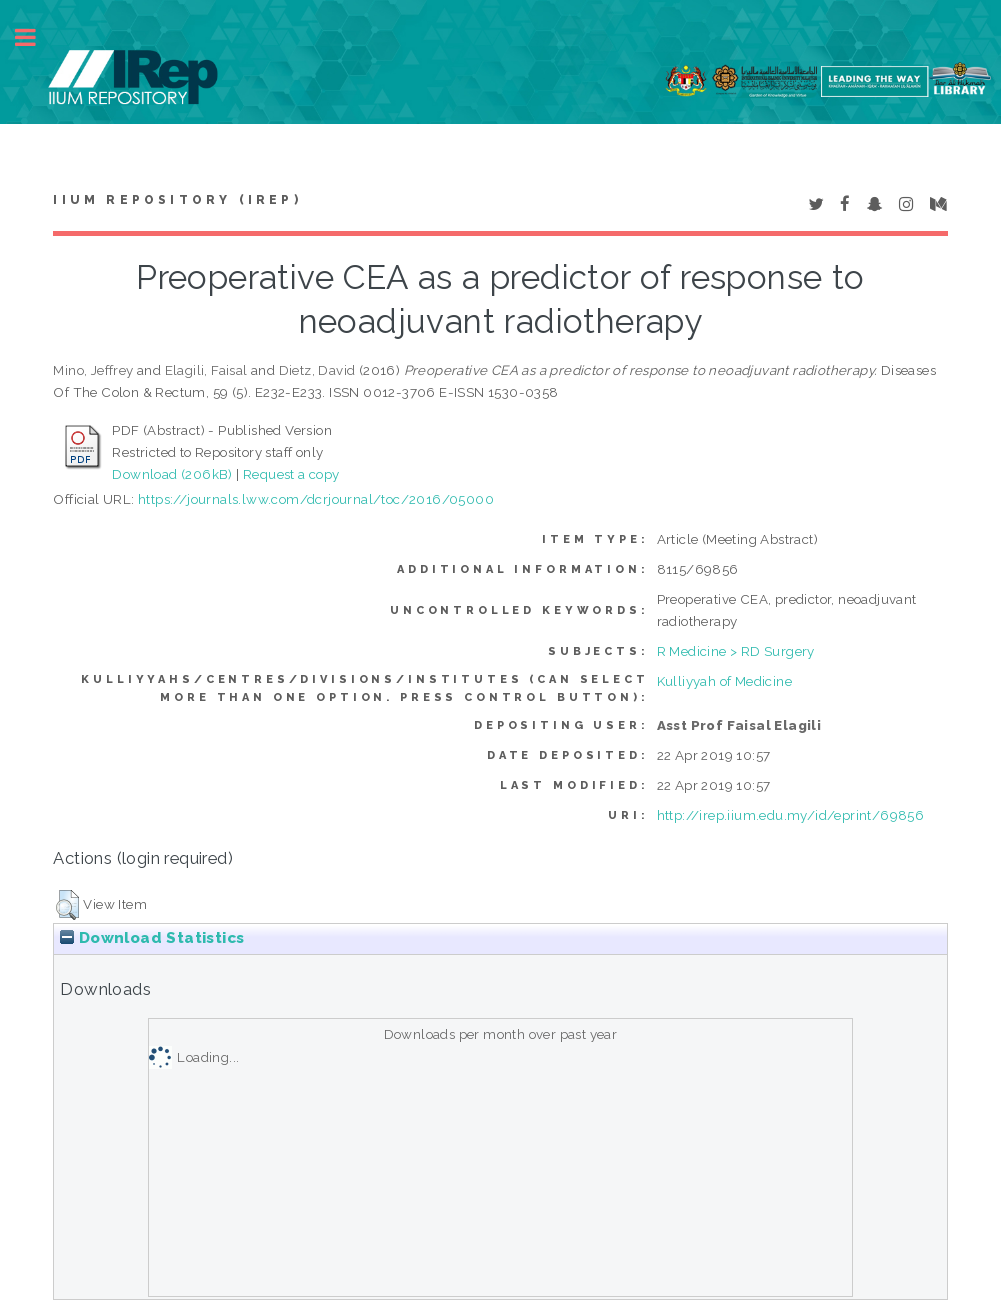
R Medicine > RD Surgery (736, 651)
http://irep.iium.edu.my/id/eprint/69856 (791, 815)
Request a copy (291, 474)
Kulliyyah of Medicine (724, 681)
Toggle (36, 37)
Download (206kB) (172, 474)
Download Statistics (152, 938)
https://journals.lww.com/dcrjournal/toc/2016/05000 (316, 499)
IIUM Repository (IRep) (177, 200)
